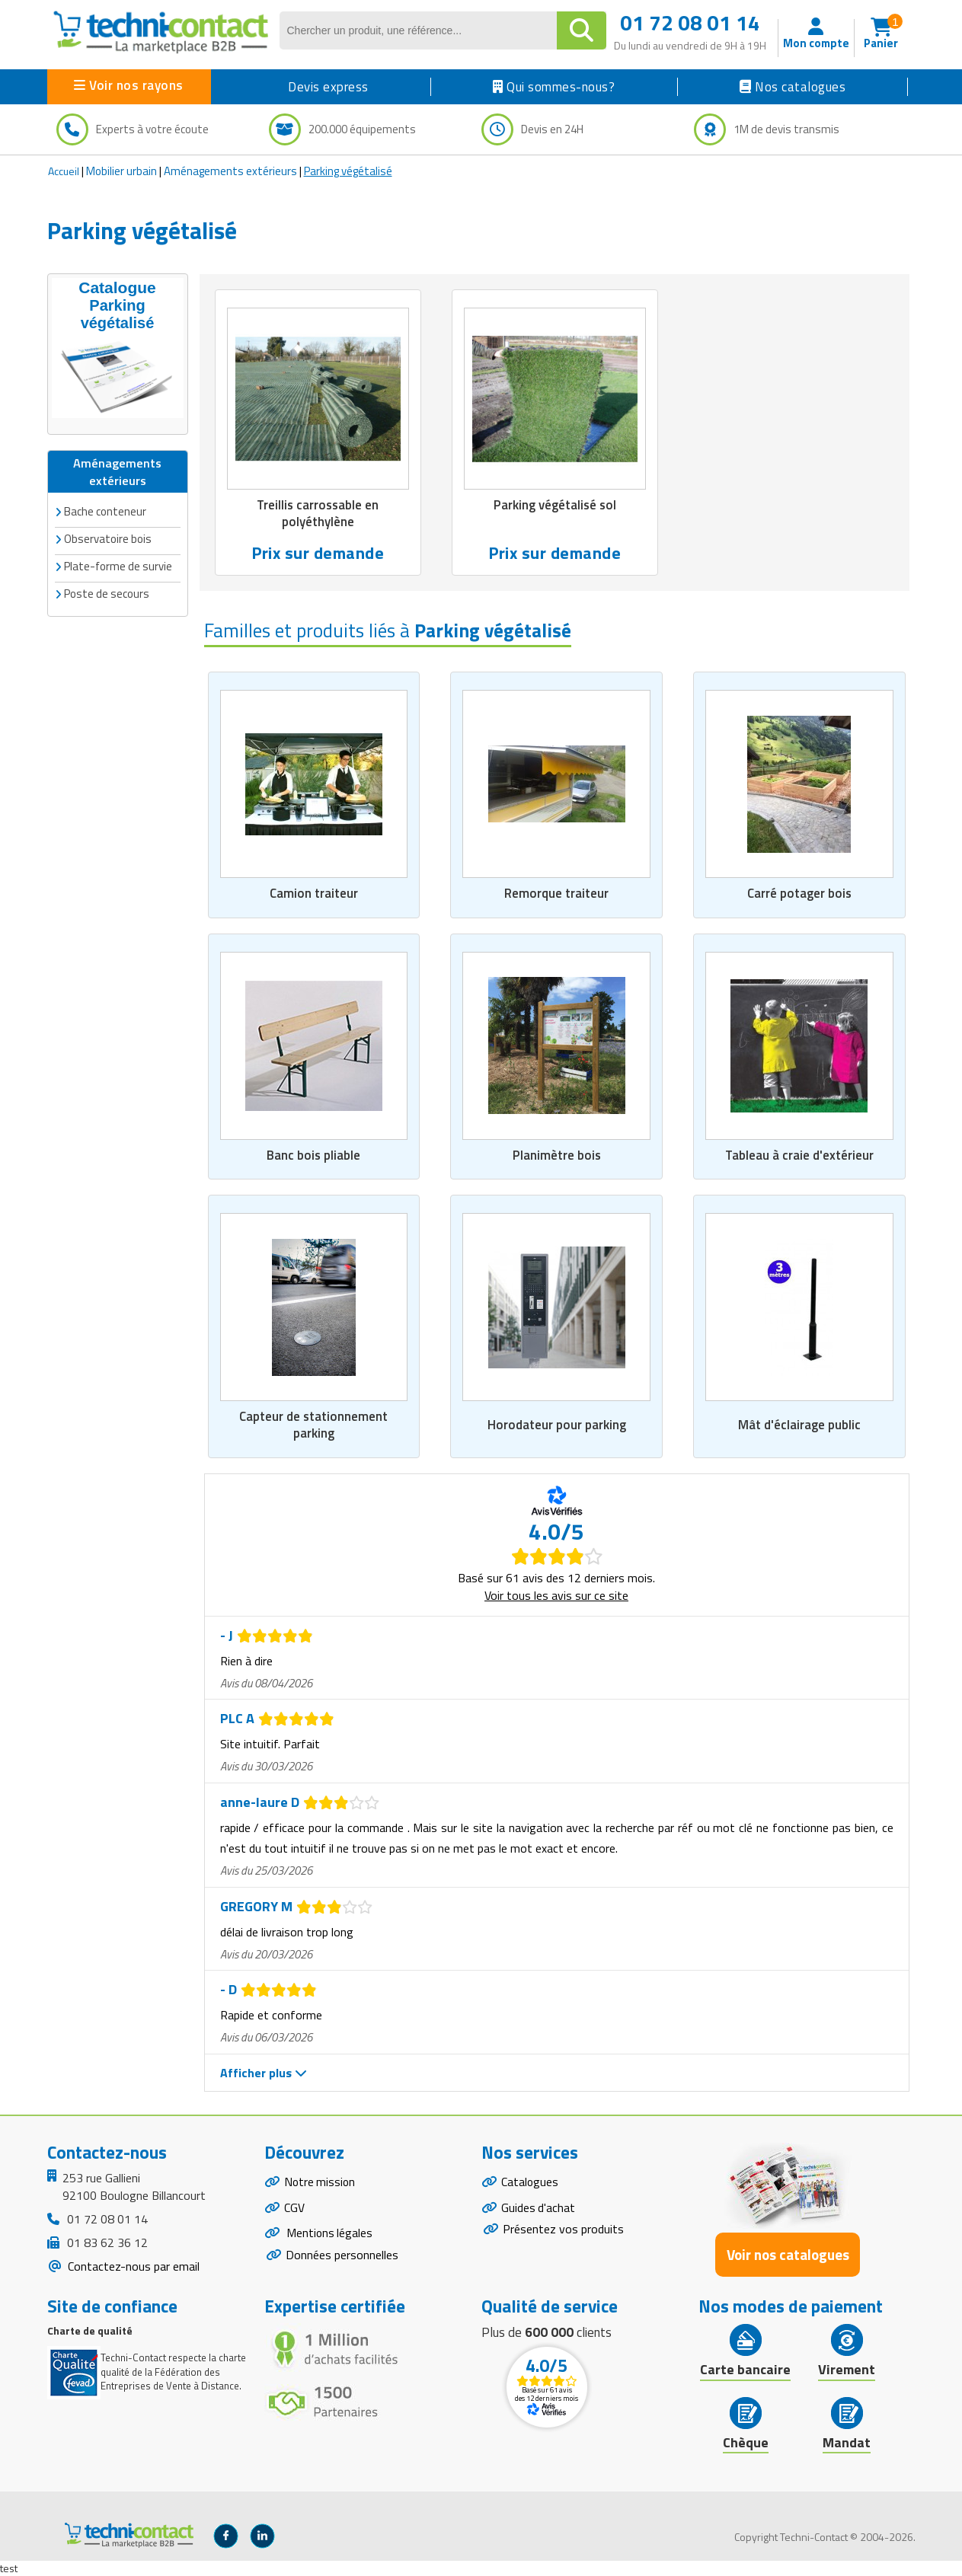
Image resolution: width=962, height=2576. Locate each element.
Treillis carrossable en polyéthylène (317, 514)
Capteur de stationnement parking (313, 1424)
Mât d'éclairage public (799, 1425)
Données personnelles (342, 2257)
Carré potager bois (799, 893)
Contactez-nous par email (132, 2266)
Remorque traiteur (556, 893)
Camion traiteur (314, 893)
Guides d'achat (538, 2208)
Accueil (63, 171)
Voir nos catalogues (788, 2254)
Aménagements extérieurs (230, 171)
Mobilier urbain (121, 171)
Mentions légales (329, 2235)
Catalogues (530, 2181)
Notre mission (320, 2181)
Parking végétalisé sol (555, 506)
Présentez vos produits (563, 2230)
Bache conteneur (105, 510)
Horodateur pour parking (556, 1425)
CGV (294, 2208)
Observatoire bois (108, 538)
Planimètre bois (556, 1155)
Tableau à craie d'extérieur (799, 1155)
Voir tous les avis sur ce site (556, 1595)
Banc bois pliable (314, 1155)
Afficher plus (263, 2073)
